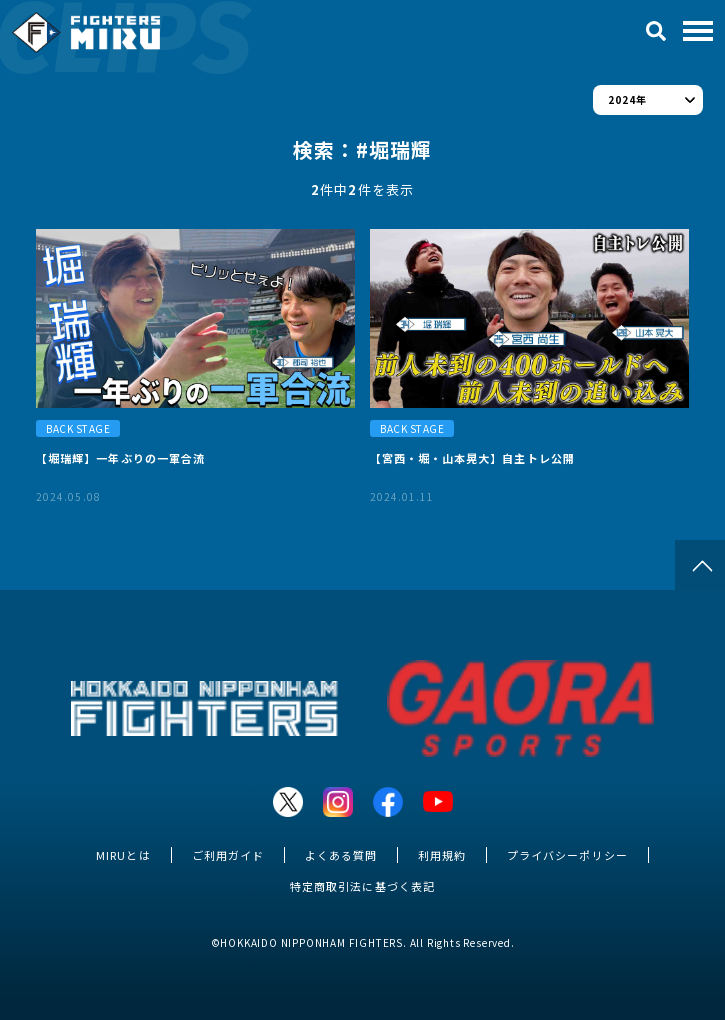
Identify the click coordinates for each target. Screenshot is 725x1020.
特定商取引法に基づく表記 (362, 886)
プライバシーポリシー (567, 855)
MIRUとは (123, 855)
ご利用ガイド (228, 855)
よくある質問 (341, 855)
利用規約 (442, 855)
